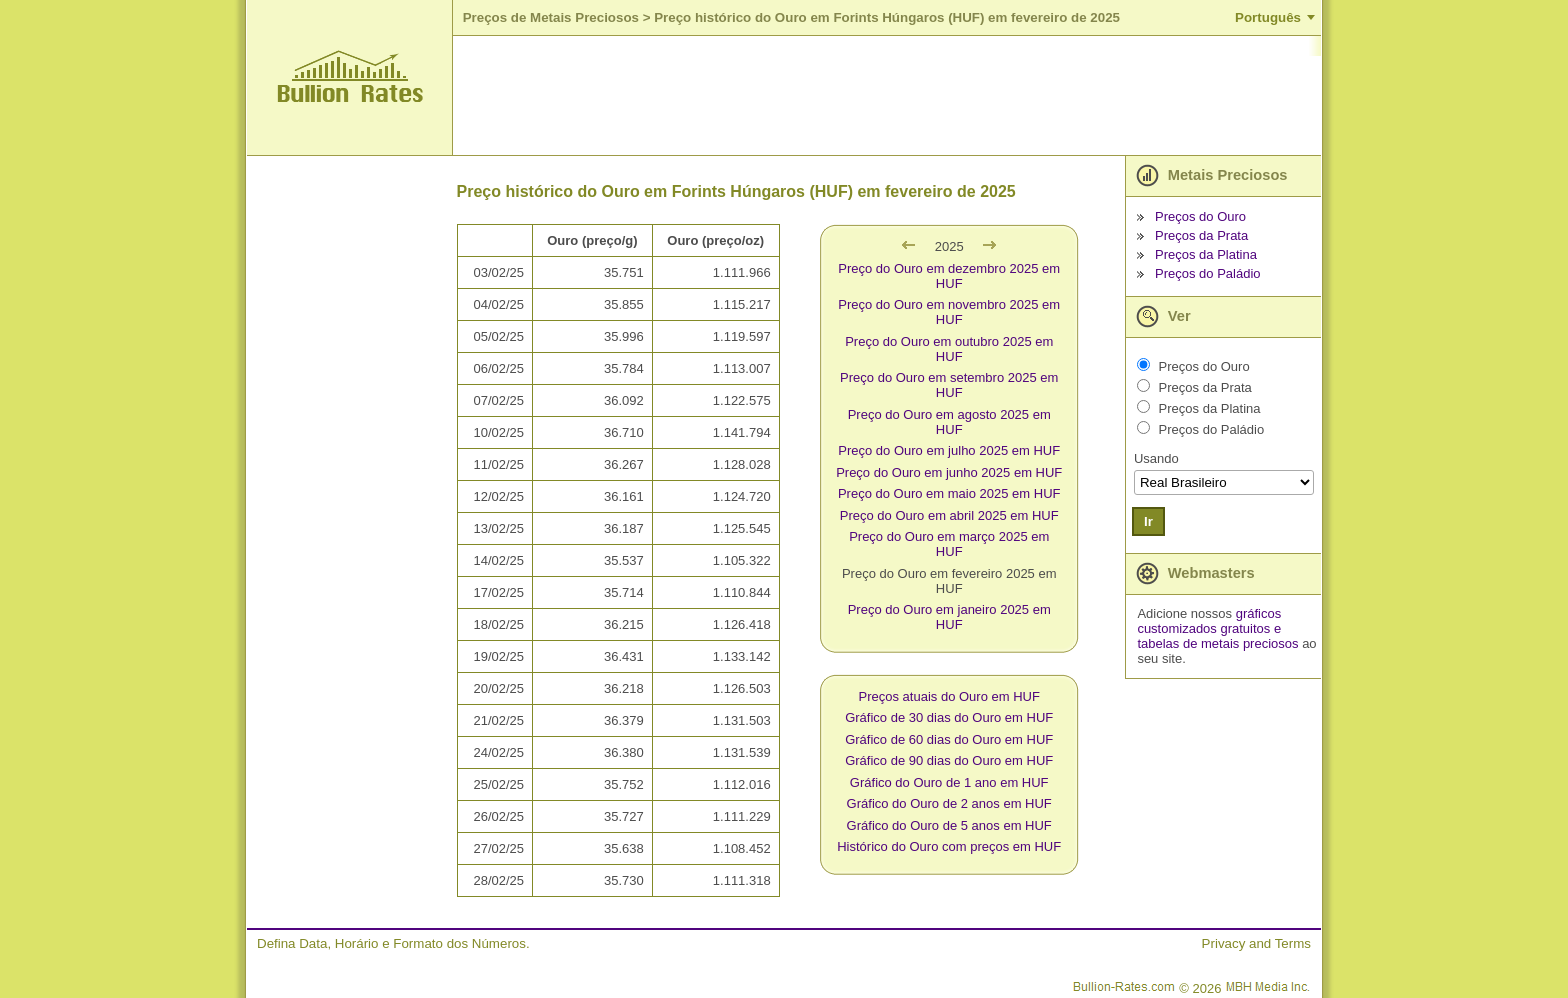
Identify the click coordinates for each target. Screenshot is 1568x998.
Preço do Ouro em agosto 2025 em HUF (949, 422)
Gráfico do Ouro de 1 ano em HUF (949, 782)
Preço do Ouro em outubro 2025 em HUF (949, 349)
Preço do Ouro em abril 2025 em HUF (949, 515)
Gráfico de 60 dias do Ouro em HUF (949, 739)
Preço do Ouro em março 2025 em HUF (949, 544)
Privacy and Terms (1256, 943)
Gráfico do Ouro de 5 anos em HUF (949, 825)
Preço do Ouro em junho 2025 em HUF (949, 472)
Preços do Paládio (1208, 273)
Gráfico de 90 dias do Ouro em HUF (949, 760)
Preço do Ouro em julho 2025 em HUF (949, 450)
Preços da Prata (1201, 235)
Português (1268, 17)
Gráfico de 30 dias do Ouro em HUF (949, 717)
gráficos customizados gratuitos (1209, 621)
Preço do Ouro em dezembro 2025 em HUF (949, 276)
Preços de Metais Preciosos (551, 17)
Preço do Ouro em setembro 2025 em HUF (949, 385)
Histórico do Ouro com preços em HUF (949, 846)
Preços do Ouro (1200, 216)
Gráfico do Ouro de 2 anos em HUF (949, 803)
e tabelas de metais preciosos (1217, 636)
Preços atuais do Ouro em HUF (949, 696)
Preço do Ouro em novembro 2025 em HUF (949, 312)
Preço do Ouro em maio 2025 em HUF (949, 493)
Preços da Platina (1206, 254)
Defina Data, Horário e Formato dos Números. (393, 943)
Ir (1148, 521)
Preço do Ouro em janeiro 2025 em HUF (949, 617)
